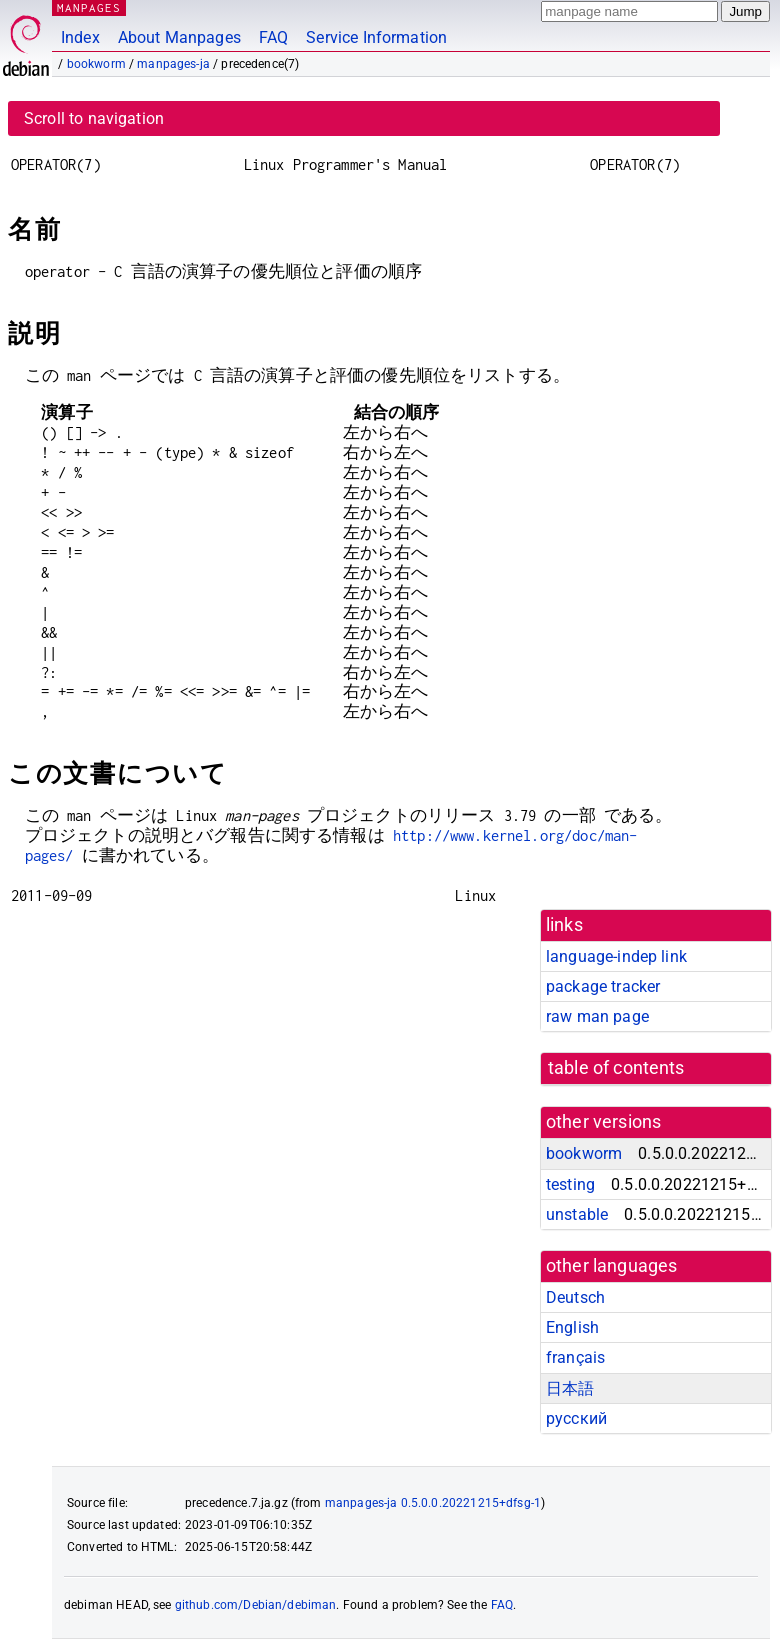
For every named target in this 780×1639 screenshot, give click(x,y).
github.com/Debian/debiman (256, 1605)
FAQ (273, 37)
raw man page (597, 1016)
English (572, 1327)
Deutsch (575, 1297)
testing (570, 1184)
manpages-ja (173, 64)
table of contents (616, 1068)
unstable (577, 1214)
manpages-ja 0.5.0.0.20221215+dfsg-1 (433, 1503)
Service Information (376, 37)
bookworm (96, 64)
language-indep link (616, 956)
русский (576, 1418)
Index (80, 37)
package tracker (603, 986)
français (575, 1357)
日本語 (570, 1388)
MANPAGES (89, 7)
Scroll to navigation (94, 118)
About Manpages (179, 37)
